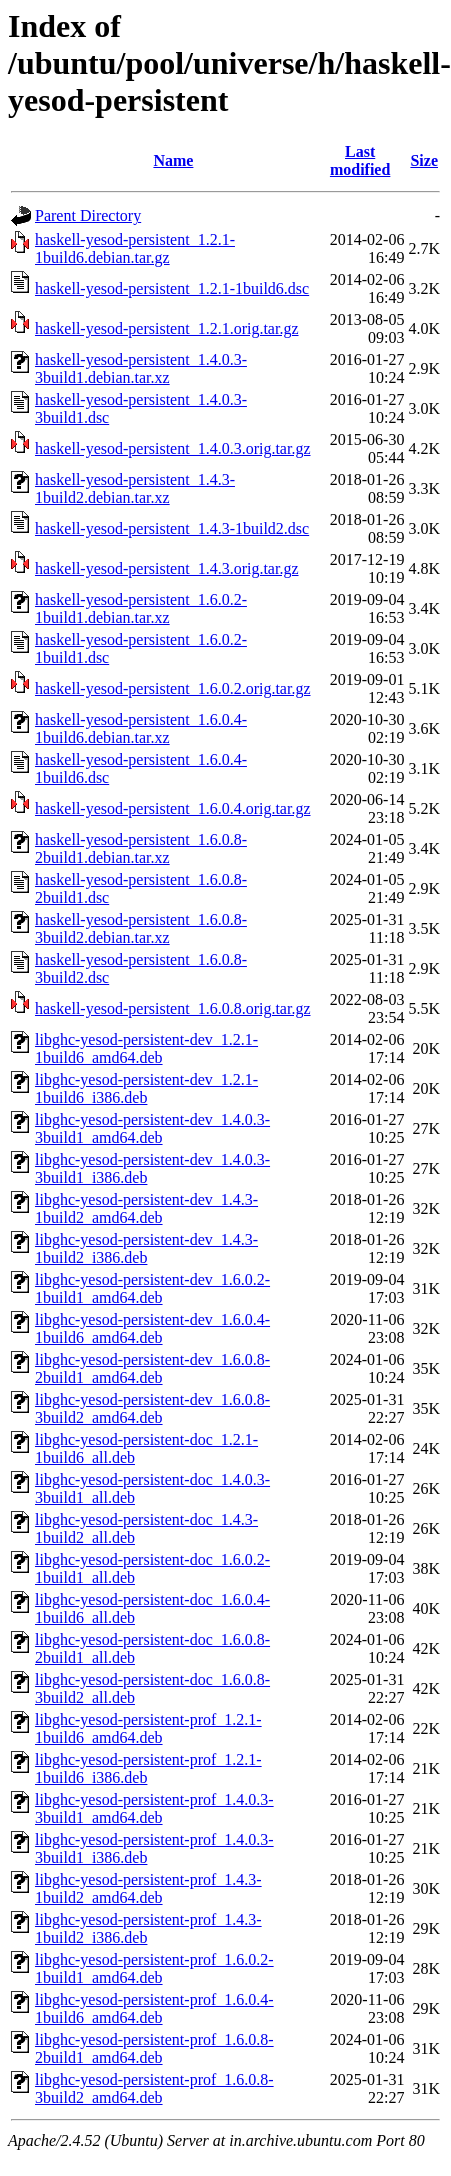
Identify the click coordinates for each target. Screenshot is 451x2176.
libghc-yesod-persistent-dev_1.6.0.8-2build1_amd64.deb (152, 1368)
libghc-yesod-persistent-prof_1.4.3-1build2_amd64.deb (148, 1888)
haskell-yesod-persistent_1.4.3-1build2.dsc (172, 528)
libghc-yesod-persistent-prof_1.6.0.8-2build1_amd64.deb (154, 2048)
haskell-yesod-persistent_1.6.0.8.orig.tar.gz (173, 1008)
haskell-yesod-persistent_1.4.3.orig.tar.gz (167, 568)
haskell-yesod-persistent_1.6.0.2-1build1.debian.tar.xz (141, 608)
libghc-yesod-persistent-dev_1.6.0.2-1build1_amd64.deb (152, 1288)
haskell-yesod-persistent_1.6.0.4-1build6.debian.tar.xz (141, 728)
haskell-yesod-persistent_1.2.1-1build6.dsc (172, 288)
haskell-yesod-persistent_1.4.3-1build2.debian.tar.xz (135, 488)
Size (424, 160)
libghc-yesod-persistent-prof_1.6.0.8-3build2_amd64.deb (154, 2088)
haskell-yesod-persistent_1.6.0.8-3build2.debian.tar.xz (141, 928)
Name (173, 160)
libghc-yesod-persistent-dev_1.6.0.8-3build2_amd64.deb (152, 1408)
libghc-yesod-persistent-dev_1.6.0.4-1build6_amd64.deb (152, 1328)
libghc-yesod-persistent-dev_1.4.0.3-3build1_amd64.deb (152, 1128)
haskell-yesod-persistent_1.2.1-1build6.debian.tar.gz (135, 248)
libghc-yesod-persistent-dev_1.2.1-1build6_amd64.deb (146, 1048)
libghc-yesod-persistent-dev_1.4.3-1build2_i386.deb (146, 1248)
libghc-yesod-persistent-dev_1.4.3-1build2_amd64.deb (146, 1208)
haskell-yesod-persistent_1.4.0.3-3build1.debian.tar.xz (141, 368)
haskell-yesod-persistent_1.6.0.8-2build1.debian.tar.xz (141, 848)
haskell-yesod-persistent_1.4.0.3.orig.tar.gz (173, 448)
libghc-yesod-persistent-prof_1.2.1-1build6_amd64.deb (148, 1728)
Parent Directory (88, 215)
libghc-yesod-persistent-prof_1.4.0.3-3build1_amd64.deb (154, 1808)
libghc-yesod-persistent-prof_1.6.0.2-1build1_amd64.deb (154, 1968)
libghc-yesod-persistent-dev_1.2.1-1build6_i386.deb (146, 1088)
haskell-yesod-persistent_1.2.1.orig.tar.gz (167, 328)
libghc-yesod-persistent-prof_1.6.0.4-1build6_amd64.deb (154, 2008)
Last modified (360, 160)
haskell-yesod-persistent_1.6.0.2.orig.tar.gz (173, 688)
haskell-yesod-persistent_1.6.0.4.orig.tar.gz (173, 808)
